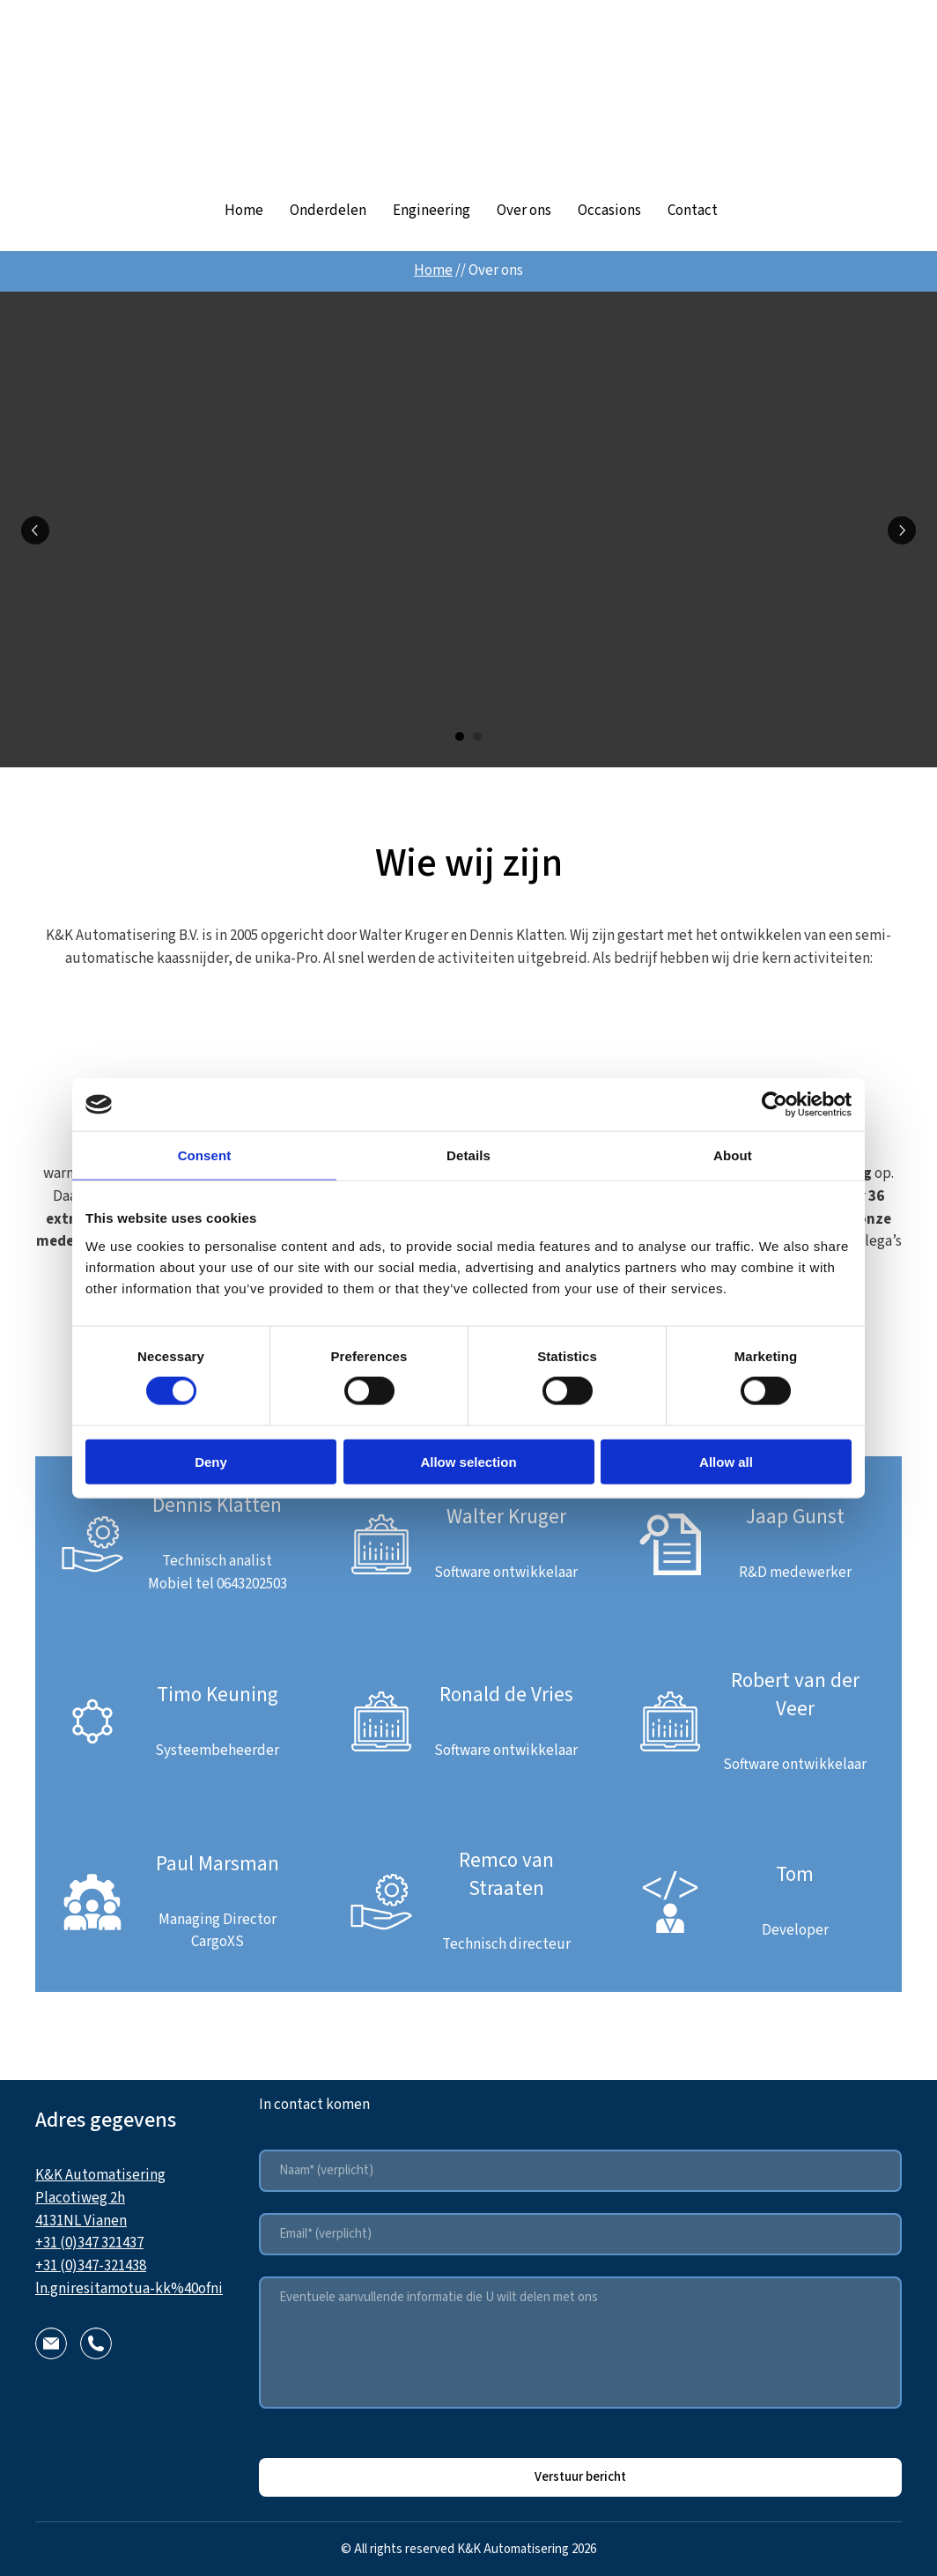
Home (244, 210)
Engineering (431, 210)
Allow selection (468, 1461)
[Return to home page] (468, 93)
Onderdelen (328, 210)
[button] (51, 2343)
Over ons (524, 210)
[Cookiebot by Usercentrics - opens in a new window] (774, 1105)
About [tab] (732, 1155)
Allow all (726, 1461)
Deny (211, 1461)
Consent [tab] (205, 1155)
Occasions (609, 210)
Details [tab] (468, 1155)
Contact (693, 210)
